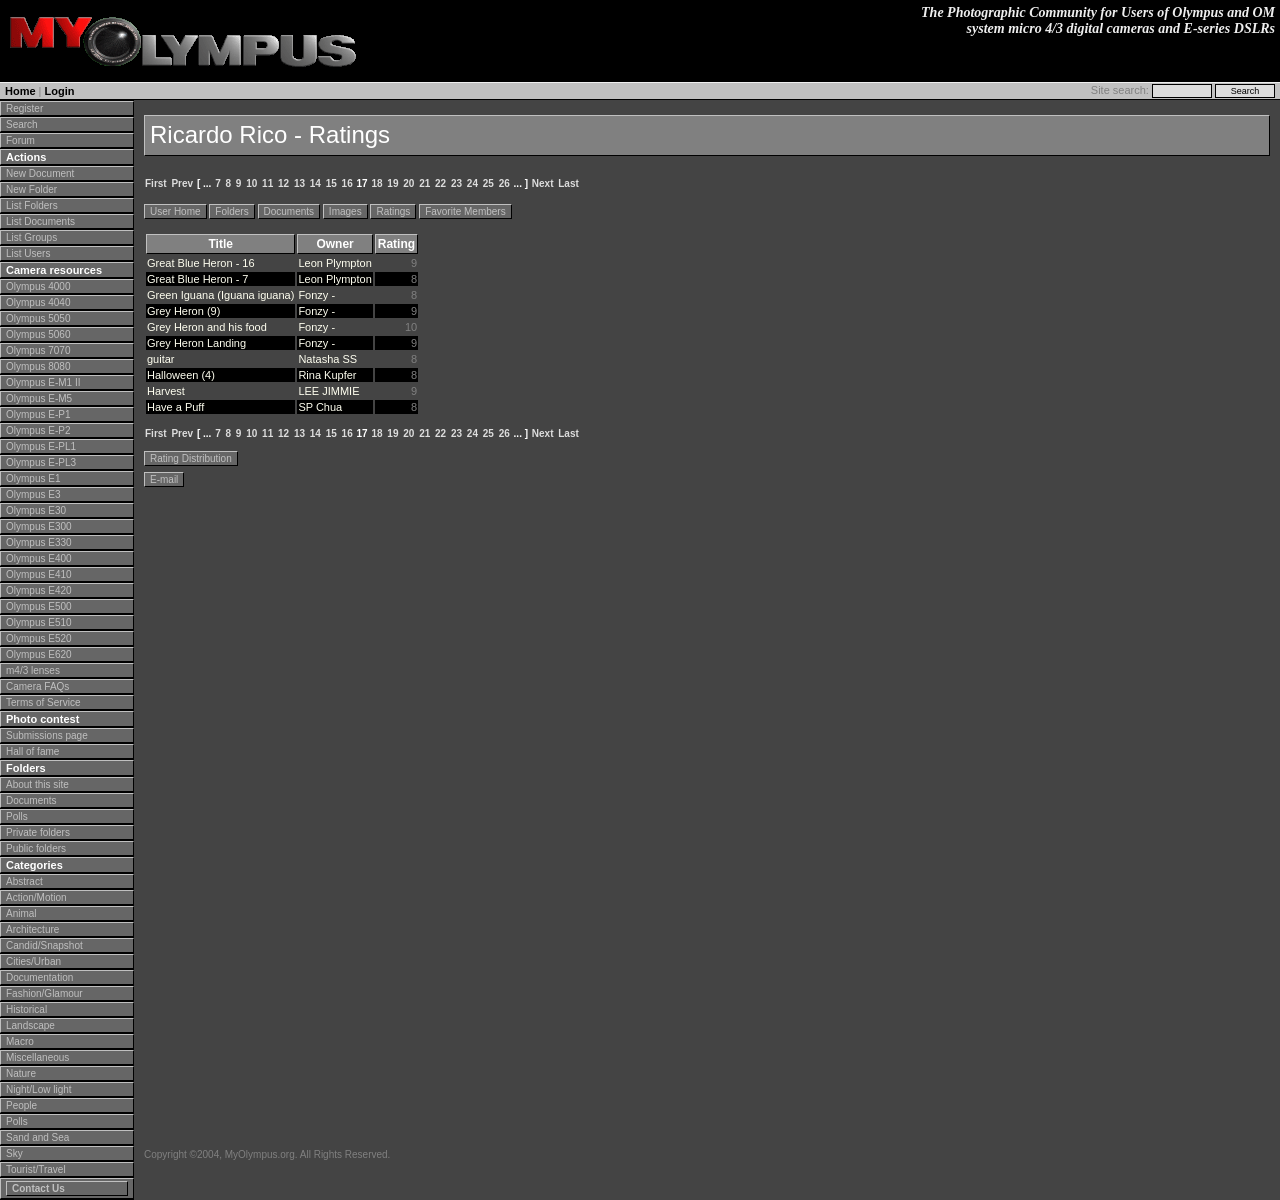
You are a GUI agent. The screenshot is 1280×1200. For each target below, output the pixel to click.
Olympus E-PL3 (41, 462)
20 (408, 183)
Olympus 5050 (38, 318)
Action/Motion (36, 897)
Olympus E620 (39, 654)
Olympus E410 (39, 574)
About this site (37, 784)
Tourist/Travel (36, 1169)
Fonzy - (316, 295)
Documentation (39, 977)
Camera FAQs (37, 686)
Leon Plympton (334, 263)
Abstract (24, 881)
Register (24, 108)
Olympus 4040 (38, 302)
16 (347, 183)
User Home (175, 211)
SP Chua (320, 407)
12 (283, 183)
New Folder (31, 189)
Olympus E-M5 (39, 398)
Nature (21, 1073)
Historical (26, 1009)
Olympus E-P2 (38, 430)
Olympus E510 (39, 622)
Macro (20, 1041)
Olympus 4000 (38, 286)
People (21, 1105)
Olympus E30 (36, 510)
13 (299, 183)
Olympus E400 (39, 558)
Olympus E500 (39, 606)
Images (345, 211)
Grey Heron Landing (196, 343)
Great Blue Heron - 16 (201, 263)
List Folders (32, 205)
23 (456, 183)
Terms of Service (43, 702)
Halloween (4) (181, 375)
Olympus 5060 (38, 334)
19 (392, 183)
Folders (231, 211)
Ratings (393, 211)
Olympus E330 (39, 542)
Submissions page (47, 735)
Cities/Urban (33, 961)
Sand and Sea (37, 1137)
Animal (21, 913)
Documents (31, 800)
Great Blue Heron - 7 (198, 279)
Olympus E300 (39, 526)
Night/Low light (39, 1089)
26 (504, 183)
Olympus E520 (39, 638)
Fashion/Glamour (44, 993)
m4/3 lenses (33, 670)
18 (376, 183)
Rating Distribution (191, 458)
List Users (28, 253)
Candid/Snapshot (44, 945)
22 (440, 183)
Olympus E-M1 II (43, 382)
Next (543, 183)
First (156, 183)
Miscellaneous (37, 1057)
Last (568, 183)
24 (472, 183)
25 (488, 183)
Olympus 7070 (38, 350)
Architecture (32, 929)
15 (331, 183)
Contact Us (38, 1188)
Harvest (166, 391)
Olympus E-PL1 (41, 446)
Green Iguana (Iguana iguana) (220, 295)
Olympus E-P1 (38, 414)
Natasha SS (327, 359)
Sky (14, 1153)
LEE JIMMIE (328, 391)
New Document (40, 173)
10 (251, 183)
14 (315, 183)
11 (267, 183)
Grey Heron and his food (207, 327)
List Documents (40, 221)
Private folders (38, 832)
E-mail (164, 479)
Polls (17, 816)
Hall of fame (32, 751)
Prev (182, 183)
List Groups (31, 237)
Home (20, 91)
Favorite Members (465, 211)
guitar (161, 359)
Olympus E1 (33, 478)
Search (22, 124)
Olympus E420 (39, 590)
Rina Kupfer (327, 375)
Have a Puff (175, 407)
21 (424, 183)
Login (60, 91)
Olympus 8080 (38, 366)
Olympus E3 (33, 494)
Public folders (36, 848)
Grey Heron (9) (183, 311)
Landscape (30, 1025)
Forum (20, 140)
